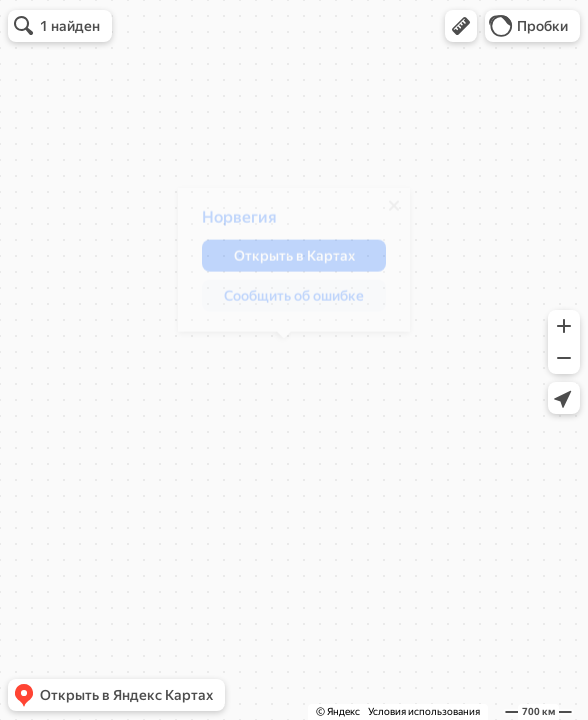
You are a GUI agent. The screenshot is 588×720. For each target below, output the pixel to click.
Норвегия (229, 224)
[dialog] (284, 267)
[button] (461, 26)
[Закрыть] (384, 213)
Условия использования (424, 711)
